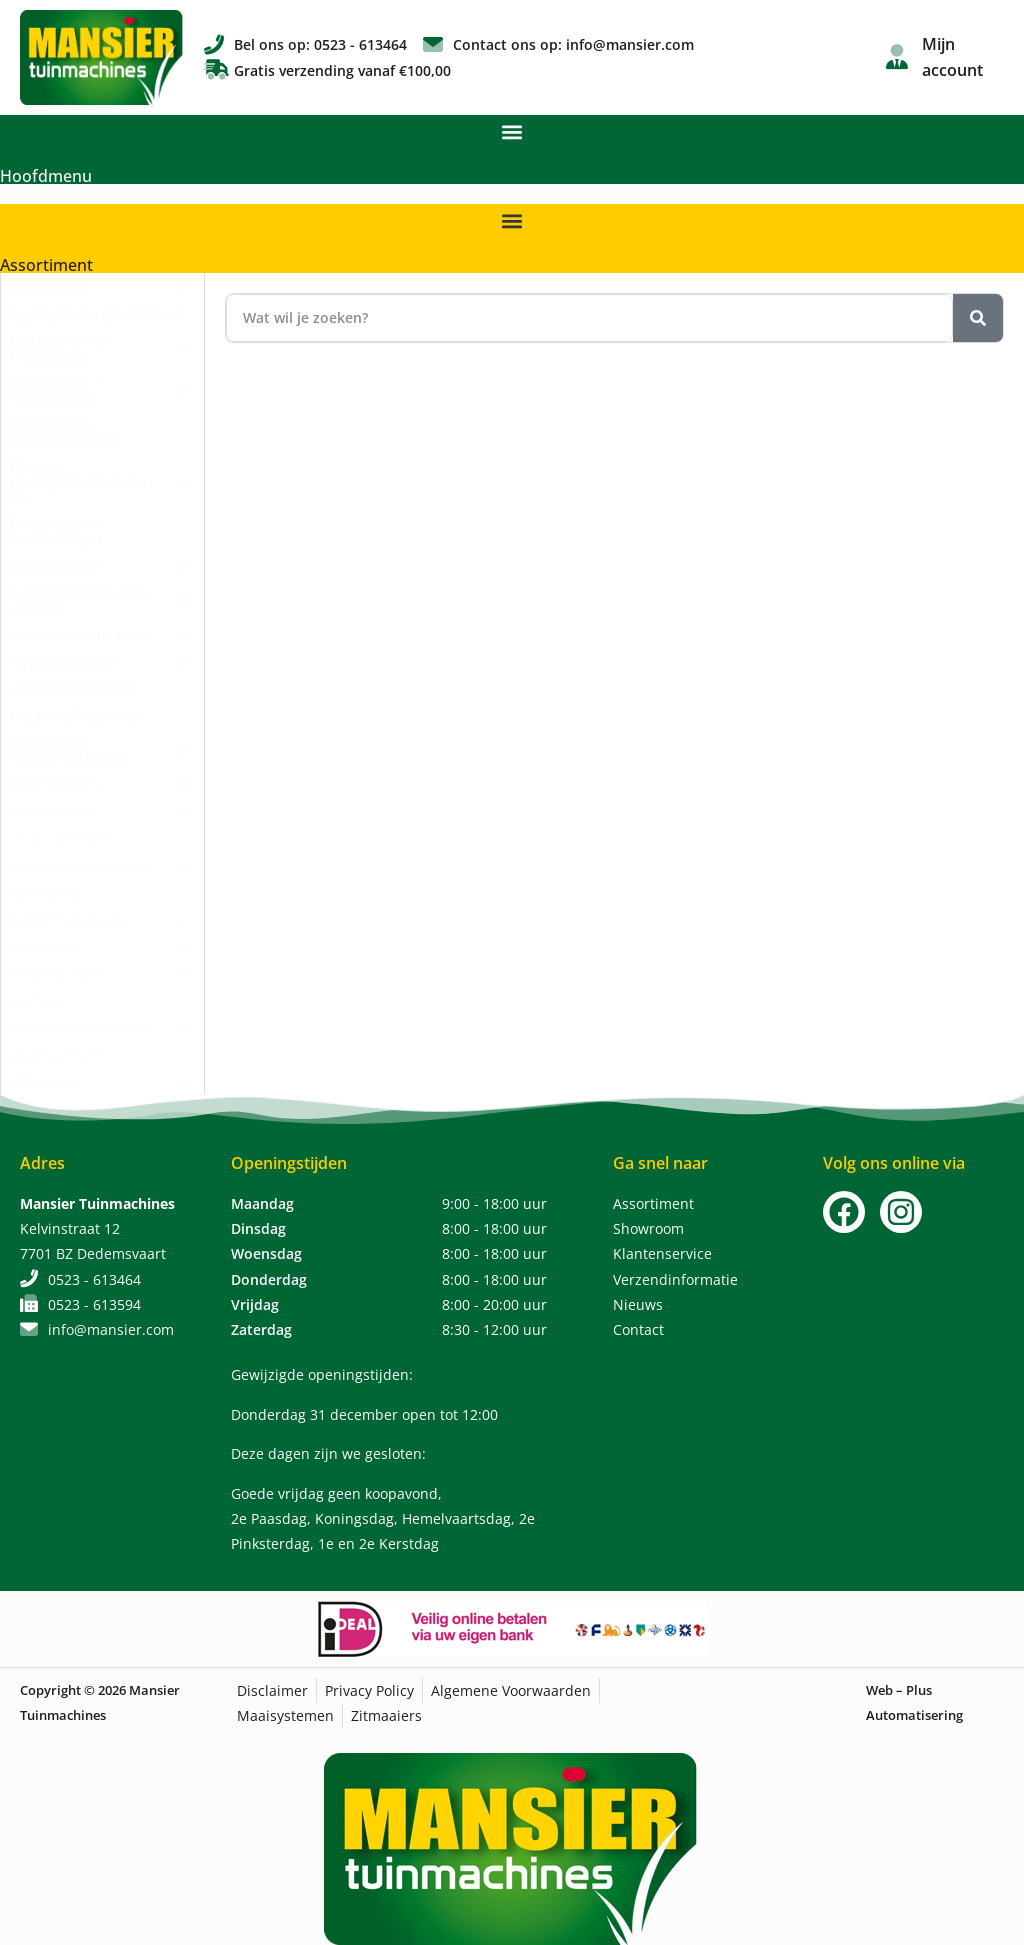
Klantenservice (662, 1253)
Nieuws (638, 1304)
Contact (638, 1329)
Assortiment (46, 265)
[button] (512, 131)
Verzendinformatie (675, 1279)
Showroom (648, 1228)
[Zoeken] (978, 318)
